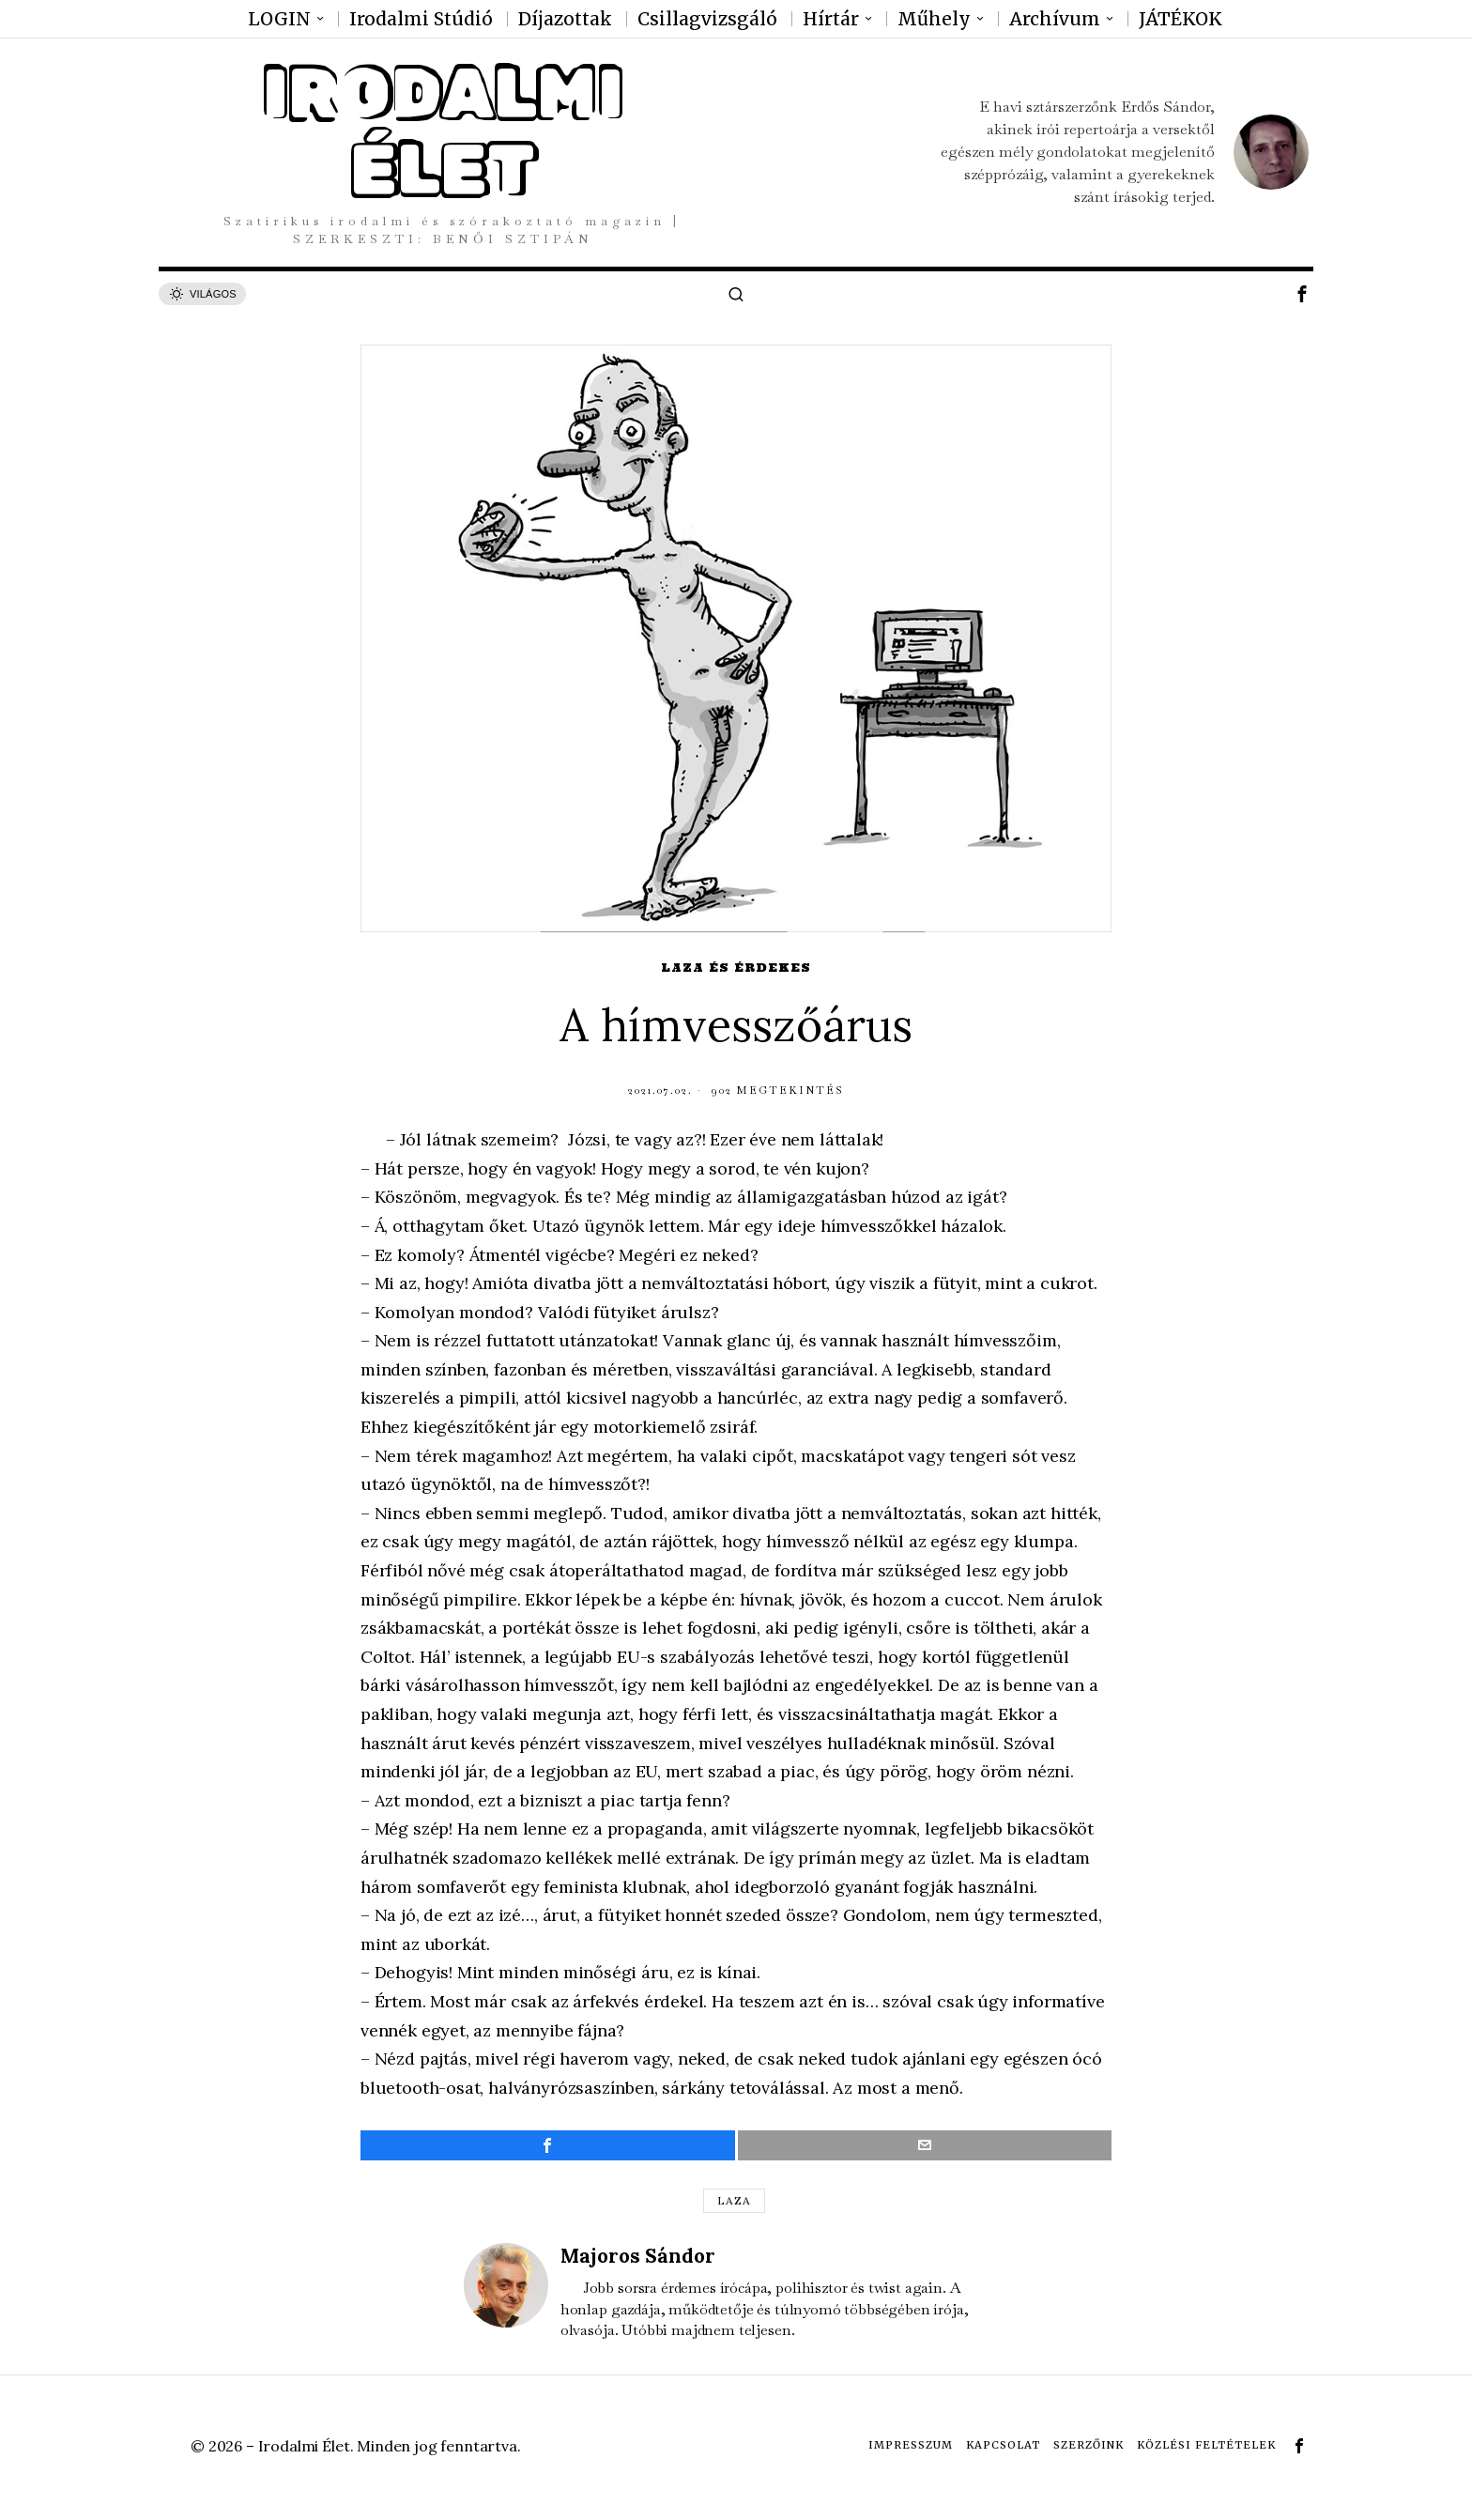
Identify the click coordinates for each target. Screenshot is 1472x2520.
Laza (734, 2200)
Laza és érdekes (736, 967)
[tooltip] (1302, 294)
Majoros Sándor (637, 2255)
